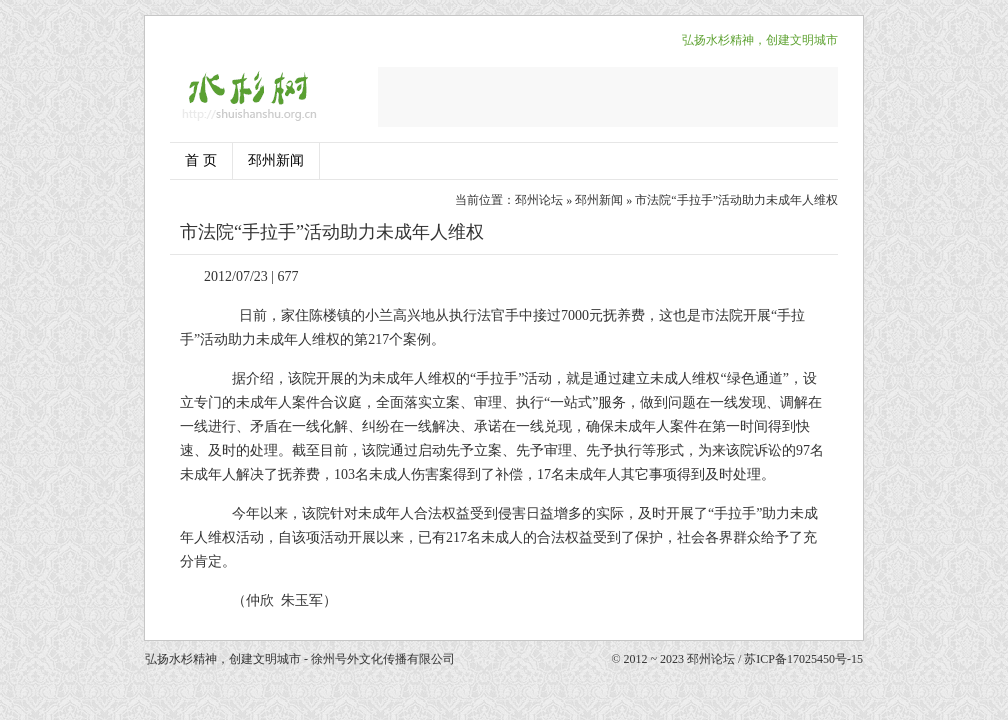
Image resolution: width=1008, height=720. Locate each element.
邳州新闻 (276, 160)
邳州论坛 (539, 200)
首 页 (201, 160)
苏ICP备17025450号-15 (803, 659)
